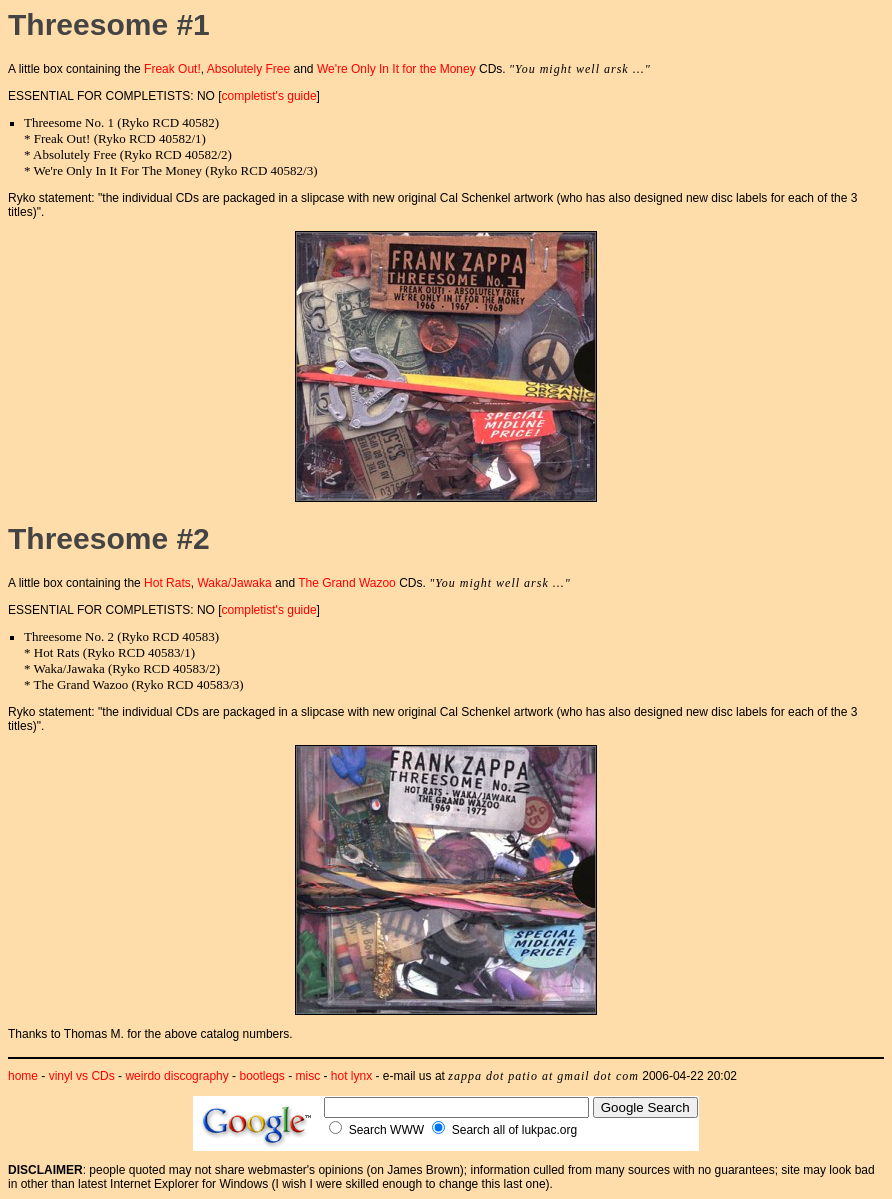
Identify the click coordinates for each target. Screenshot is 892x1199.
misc (308, 1076)
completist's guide (269, 96)
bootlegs (261, 1076)
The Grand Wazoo (347, 583)
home (23, 1076)
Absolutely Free (248, 69)
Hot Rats (167, 583)
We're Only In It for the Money (396, 69)
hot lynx (351, 1076)
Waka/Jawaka (234, 583)
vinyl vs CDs (82, 1076)
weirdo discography (176, 1076)
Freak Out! (172, 69)
